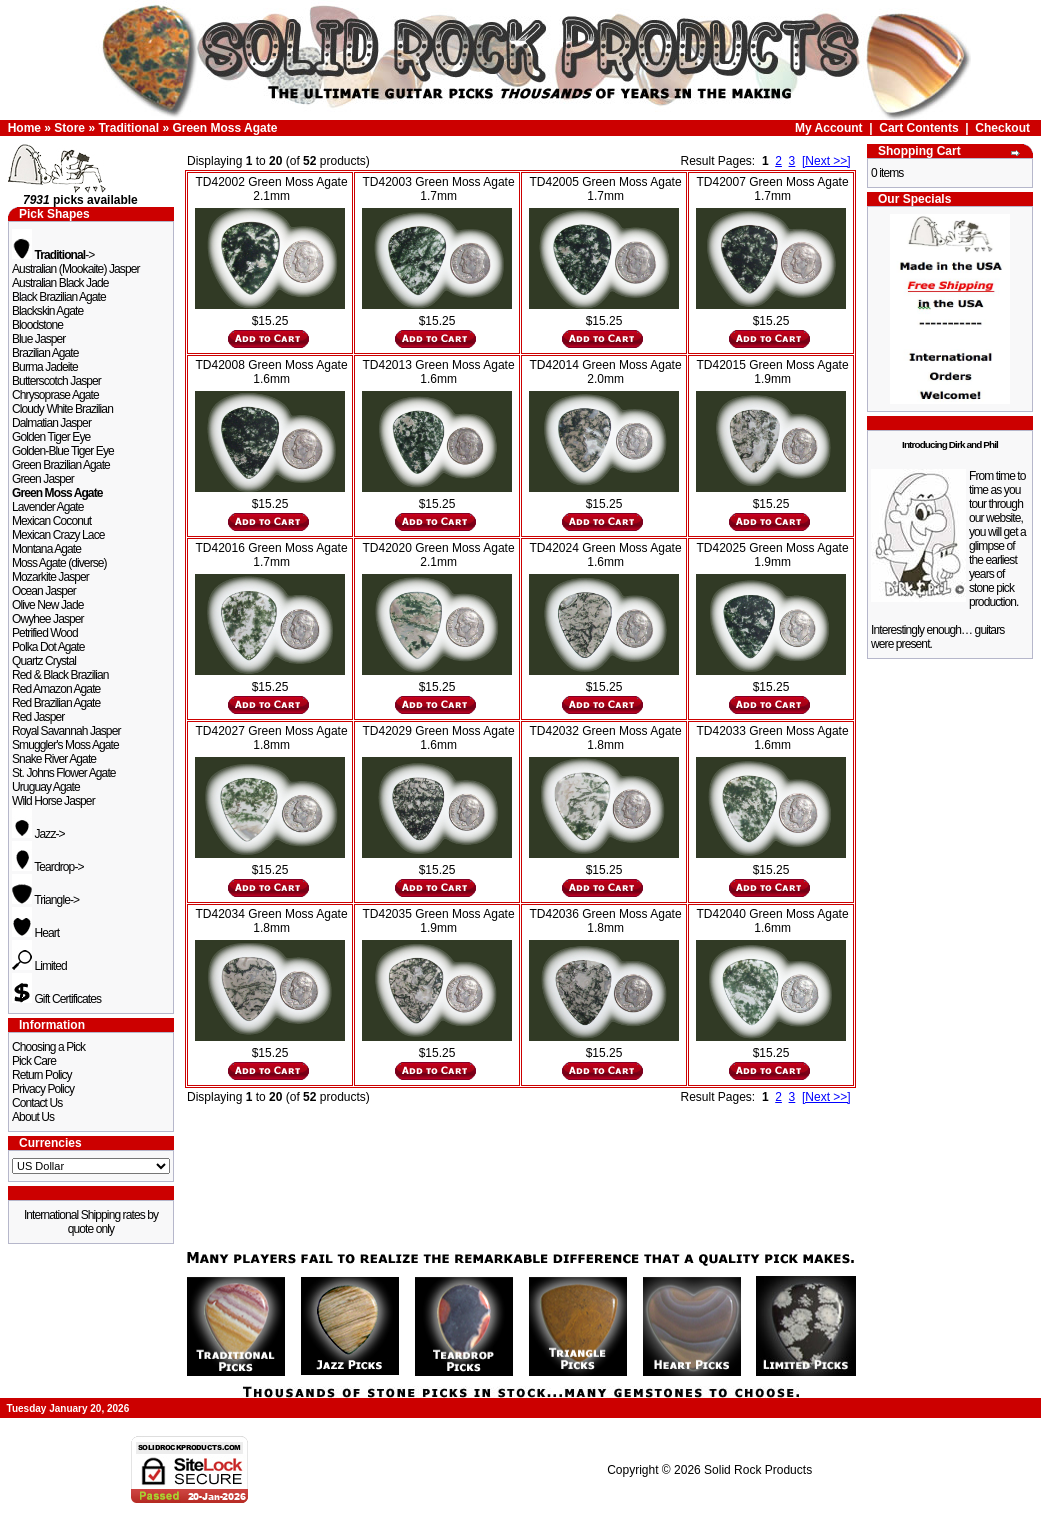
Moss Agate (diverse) (59, 563)
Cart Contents (918, 128)
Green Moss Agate (224, 128)
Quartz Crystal (44, 661)
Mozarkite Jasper (50, 577)
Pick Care (34, 1061)
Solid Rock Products (758, 1470)
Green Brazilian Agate (61, 465)
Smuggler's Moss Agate (65, 745)
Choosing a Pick (48, 1047)
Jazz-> (38, 834)
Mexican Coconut (51, 521)
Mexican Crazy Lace (58, 535)
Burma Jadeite (45, 367)
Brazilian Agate (45, 353)
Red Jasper (38, 717)
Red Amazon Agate (56, 689)
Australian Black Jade (60, 283)
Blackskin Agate (47, 311)
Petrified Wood (45, 633)
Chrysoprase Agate (55, 395)
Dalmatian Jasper (51, 423)
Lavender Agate (47, 507)
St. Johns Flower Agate (64, 773)
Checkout (1002, 128)
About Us (33, 1117)
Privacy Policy (43, 1089)
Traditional (128, 128)
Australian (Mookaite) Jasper (76, 269)
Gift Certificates (56, 999)
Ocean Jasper (44, 591)
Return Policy (42, 1075)
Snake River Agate (54, 759)
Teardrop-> (48, 867)
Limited (39, 966)
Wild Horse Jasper (53, 801)
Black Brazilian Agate (59, 297)
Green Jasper (43, 479)
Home (24, 128)
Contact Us (37, 1103)
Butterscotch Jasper (56, 381)
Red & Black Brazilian (60, 675)
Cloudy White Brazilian (62, 409)
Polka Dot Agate (48, 647)
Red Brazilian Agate (56, 703)
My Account (829, 128)
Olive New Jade (47, 605)
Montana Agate (46, 549)
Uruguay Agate (46, 787)
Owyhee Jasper (48, 619)
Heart (35, 933)
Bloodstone (37, 325)
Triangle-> (45, 900)
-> (53, 255)
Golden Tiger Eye (51, 437)
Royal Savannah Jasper (66, 731)
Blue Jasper (38, 339)
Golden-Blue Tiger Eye (63, 451)
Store (69, 128)
